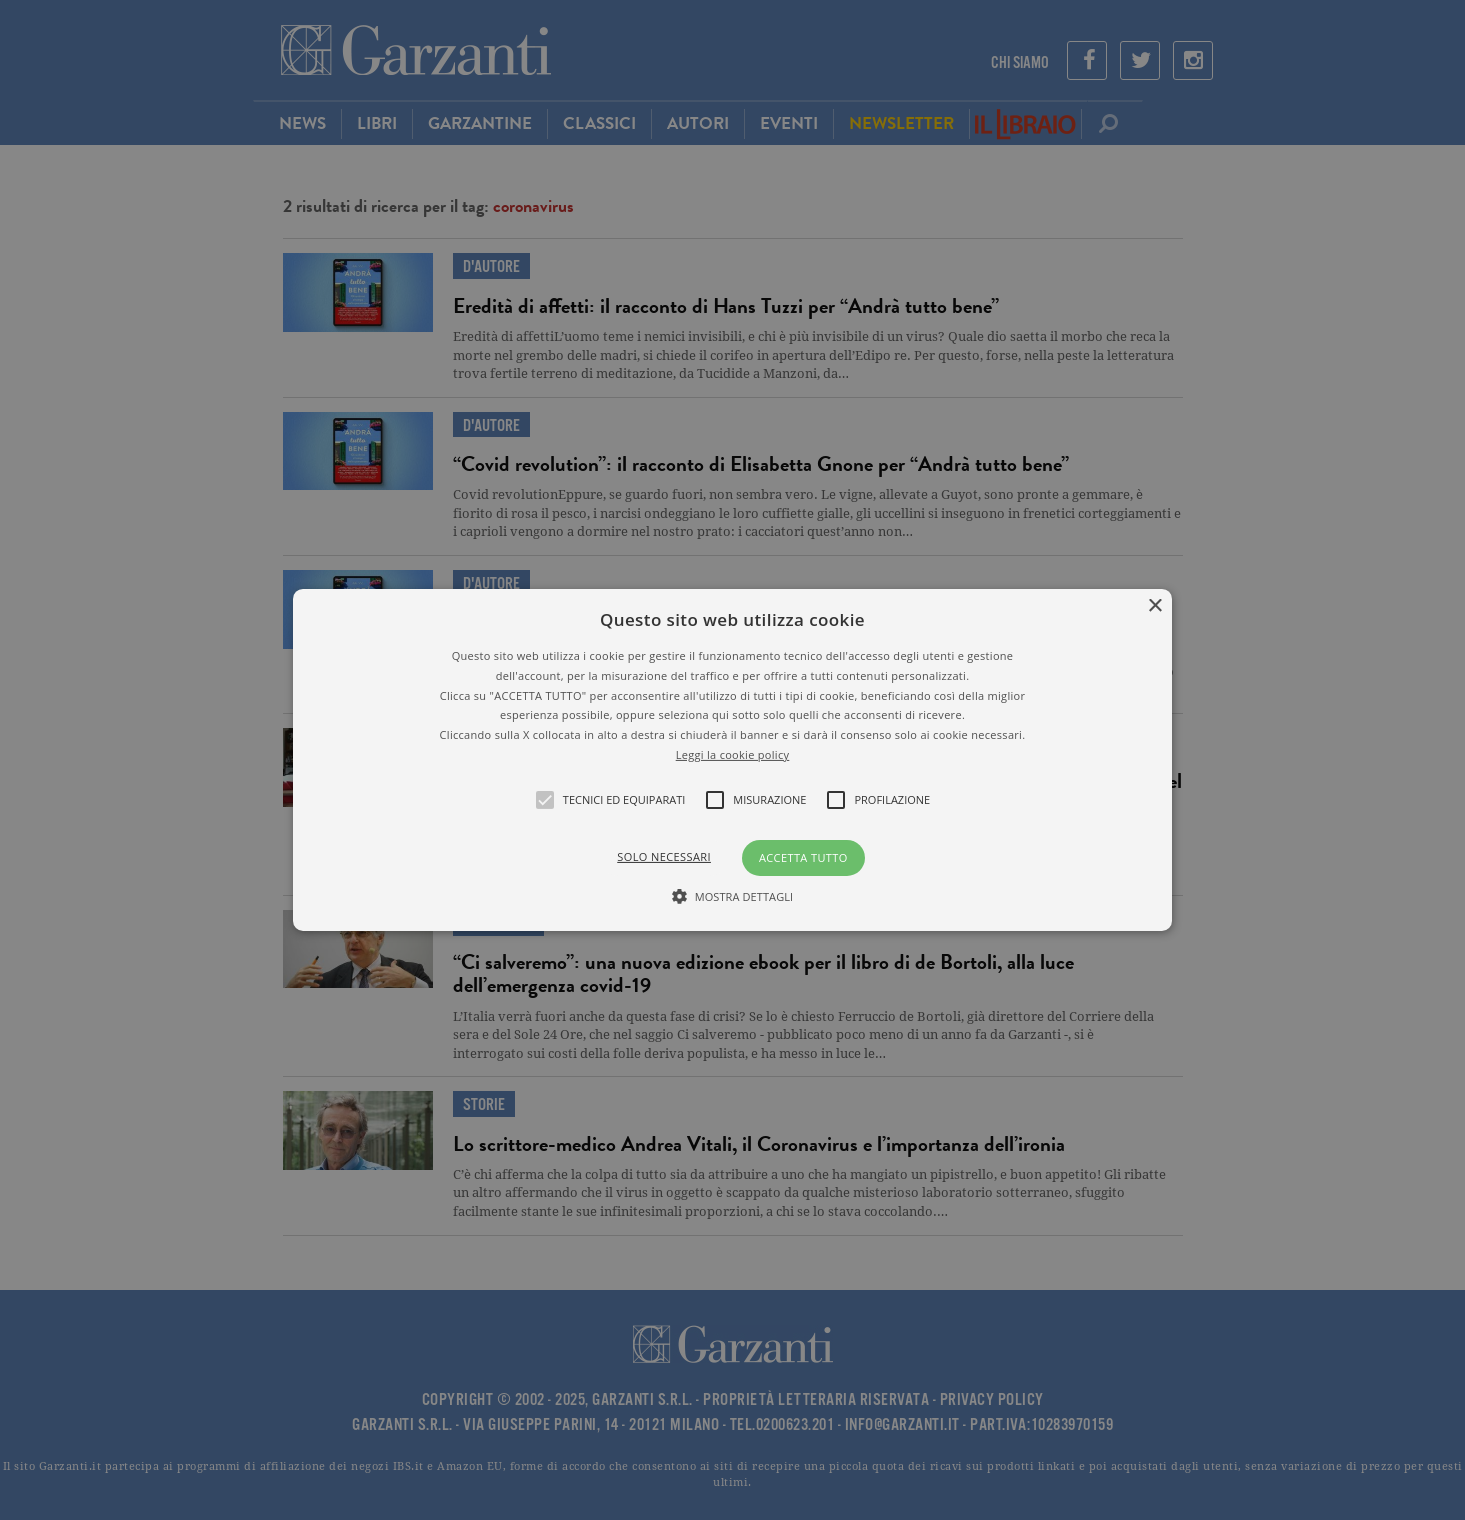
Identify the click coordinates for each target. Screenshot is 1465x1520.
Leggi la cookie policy (733, 754)
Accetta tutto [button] (803, 857)
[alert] (732, 760)
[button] (732, 760)
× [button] (1154, 606)
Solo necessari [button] (664, 856)
